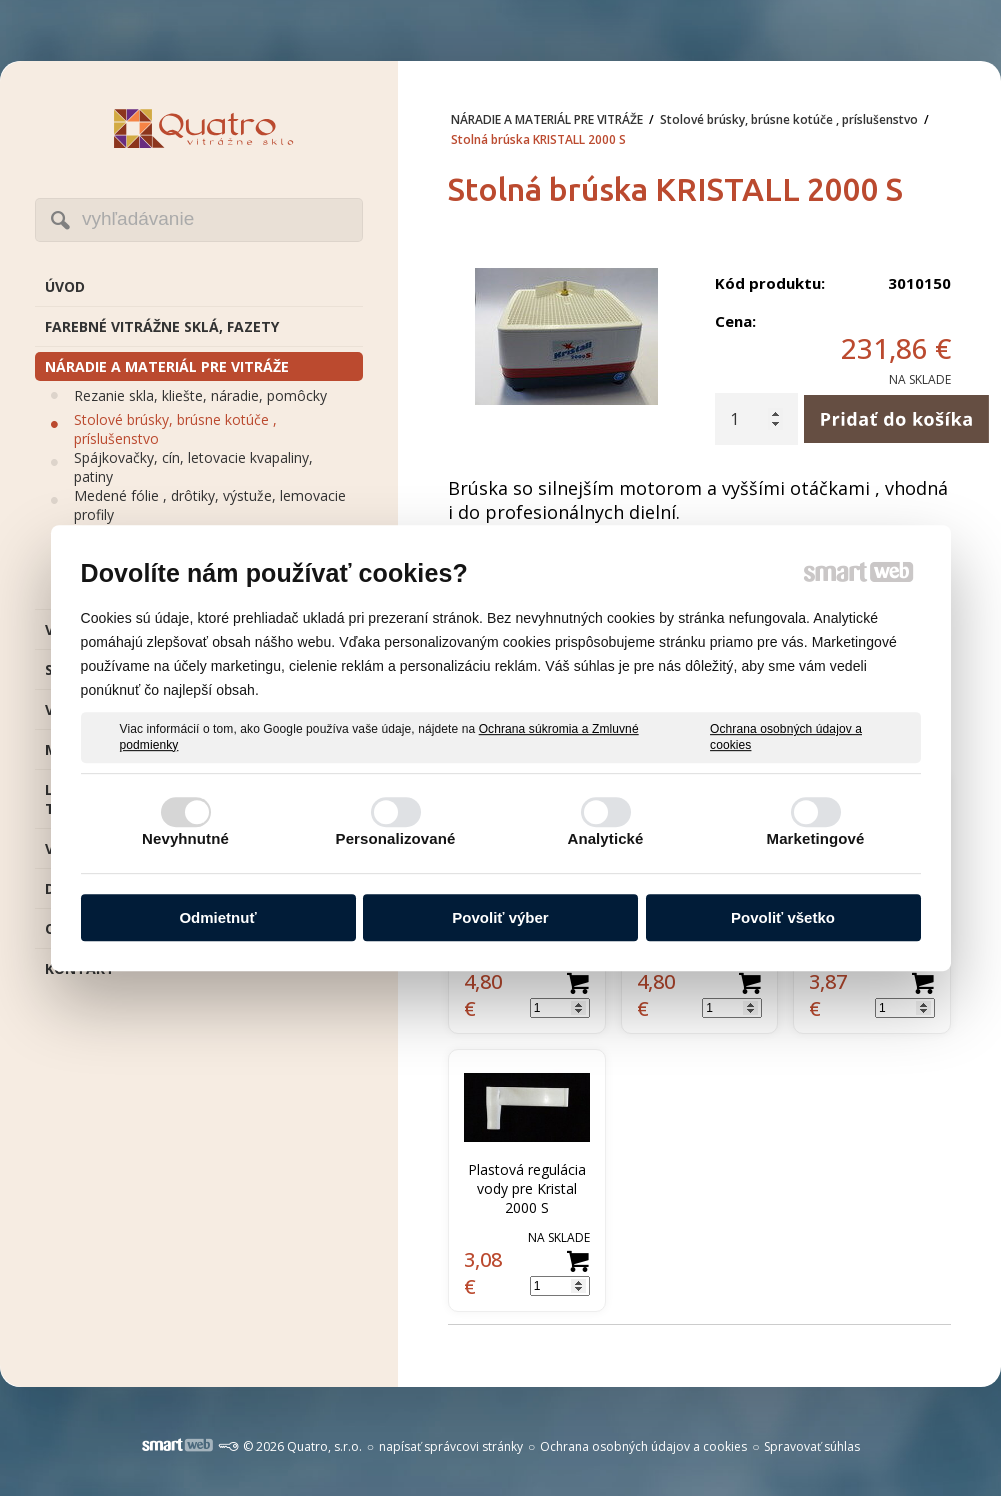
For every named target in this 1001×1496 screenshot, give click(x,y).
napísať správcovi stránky (451, 1446)
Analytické (605, 838)
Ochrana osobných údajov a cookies (786, 737)
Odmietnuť (217, 917)
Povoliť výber (500, 917)
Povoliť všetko (783, 917)
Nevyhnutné (185, 838)
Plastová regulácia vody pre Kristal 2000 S (529, 1188)
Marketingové (816, 838)
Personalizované (396, 838)
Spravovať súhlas (812, 1446)
